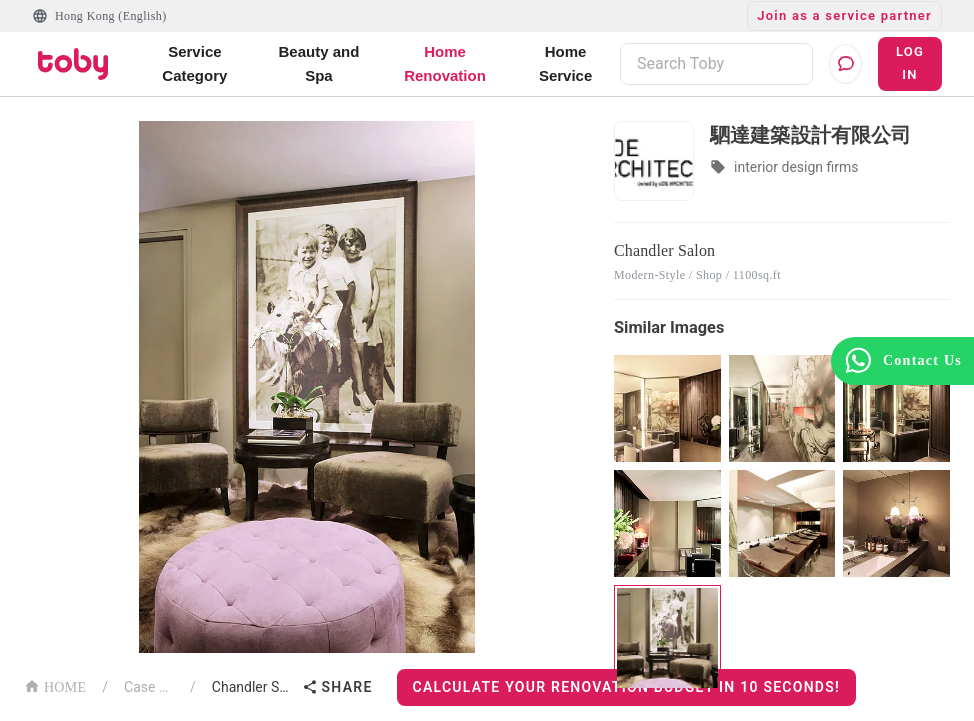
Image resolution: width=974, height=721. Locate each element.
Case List (149, 687)
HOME (55, 685)
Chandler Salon (253, 687)
